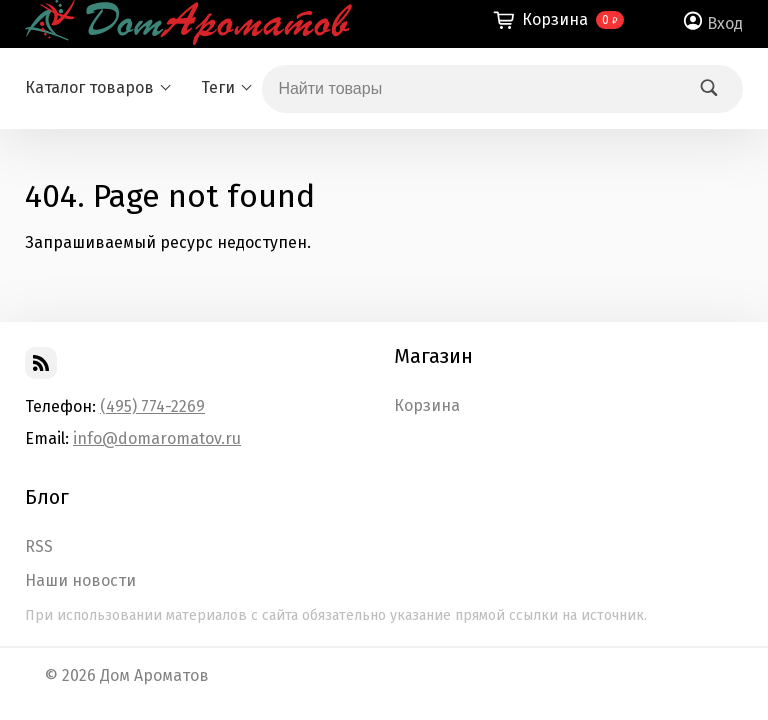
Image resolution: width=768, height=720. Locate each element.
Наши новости (80, 581)
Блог (47, 497)
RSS (39, 547)
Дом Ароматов (154, 675)
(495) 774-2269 (152, 406)
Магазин (433, 356)
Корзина (427, 406)
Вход (725, 23)
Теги (218, 87)
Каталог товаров (89, 87)
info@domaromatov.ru (157, 438)
